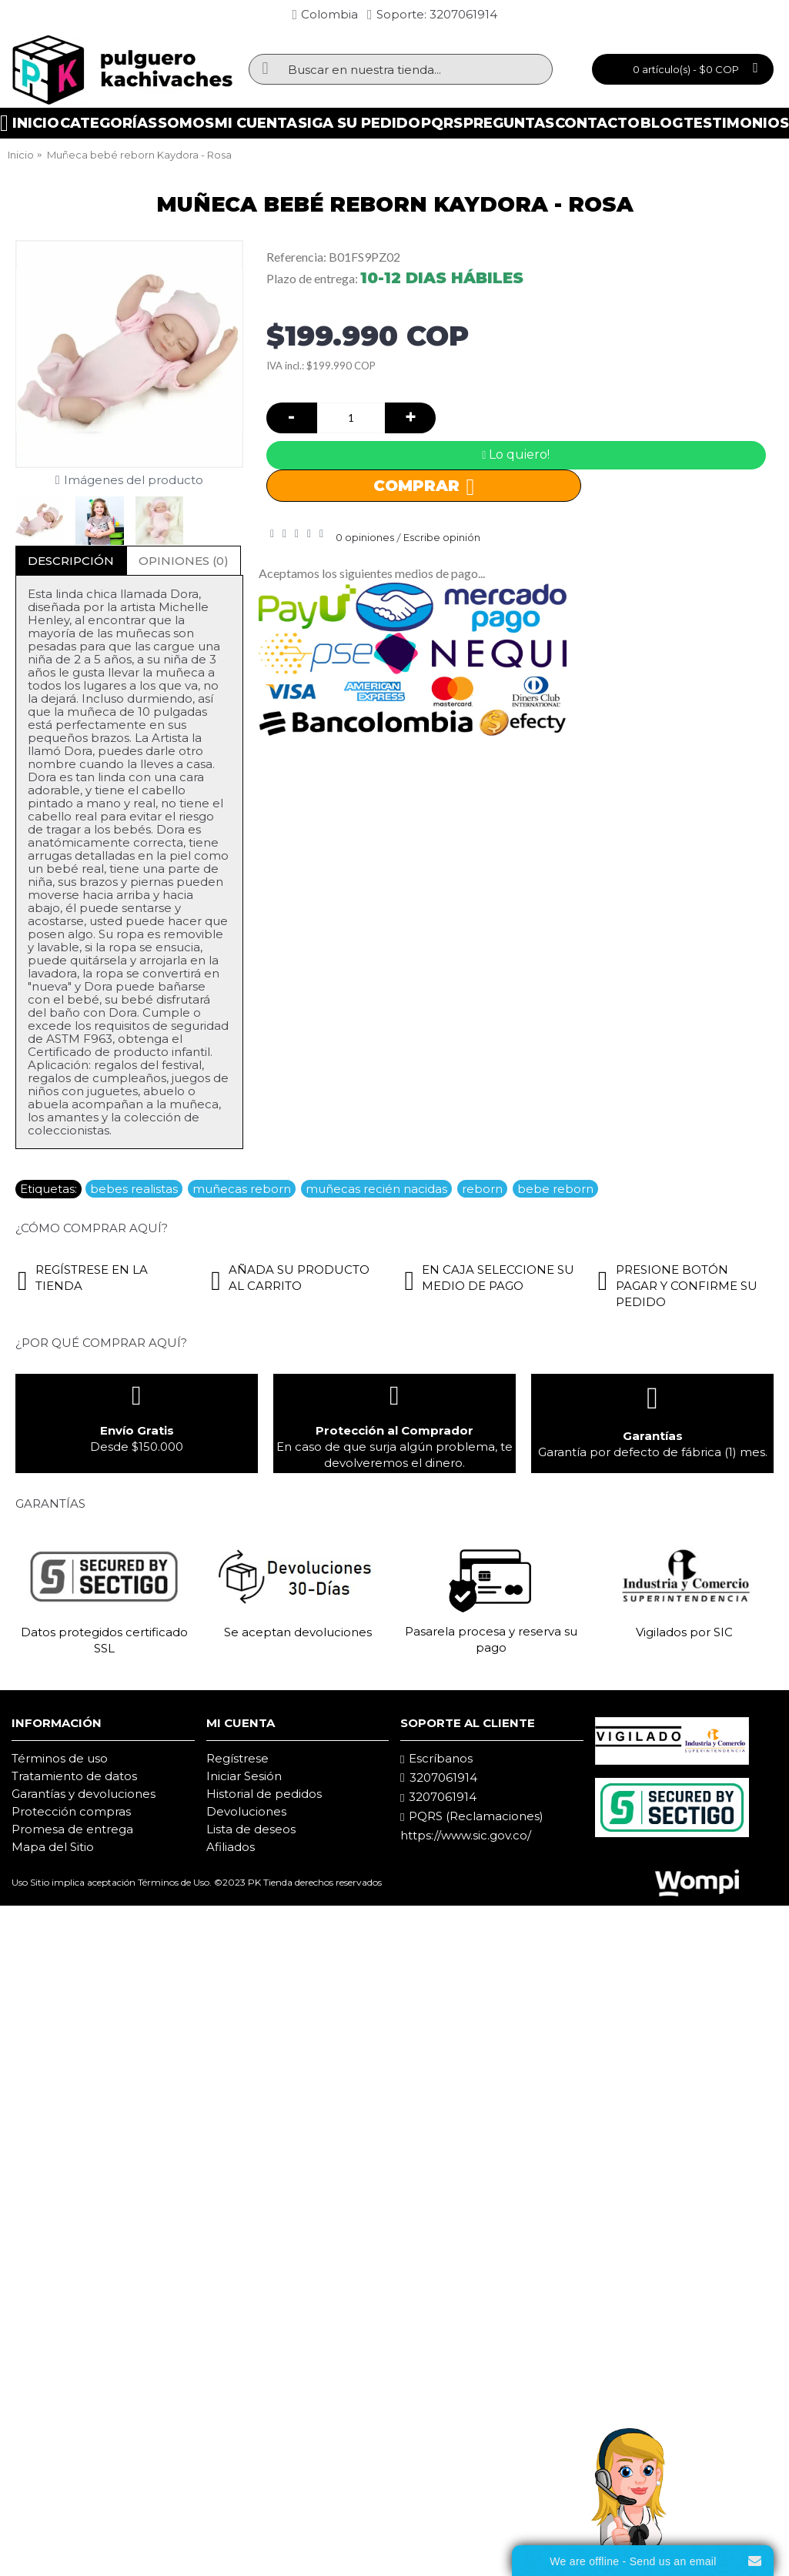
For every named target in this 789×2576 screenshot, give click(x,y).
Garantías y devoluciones (83, 1793)
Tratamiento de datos (74, 1776)
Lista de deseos (251, 1829)
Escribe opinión (441, 537)
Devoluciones (246, 1811)
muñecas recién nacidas (376, 1188)
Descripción (71, 560)
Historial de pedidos (264, 1793)
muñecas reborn (241, 1188)
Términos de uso (60, 1758)
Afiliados (230, 1846)
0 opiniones (365, 537)
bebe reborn (555, 1188)
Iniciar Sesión (244, 1776)
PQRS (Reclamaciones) (471, 1816)
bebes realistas (134, 1188)
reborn (482, 1188)
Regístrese (237, 1758)
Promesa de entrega (72, 1829)
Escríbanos (436, 1758)
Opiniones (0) (184, 560)
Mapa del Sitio (53, 1846)
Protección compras (71, 1811)
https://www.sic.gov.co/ (465, 1835)
